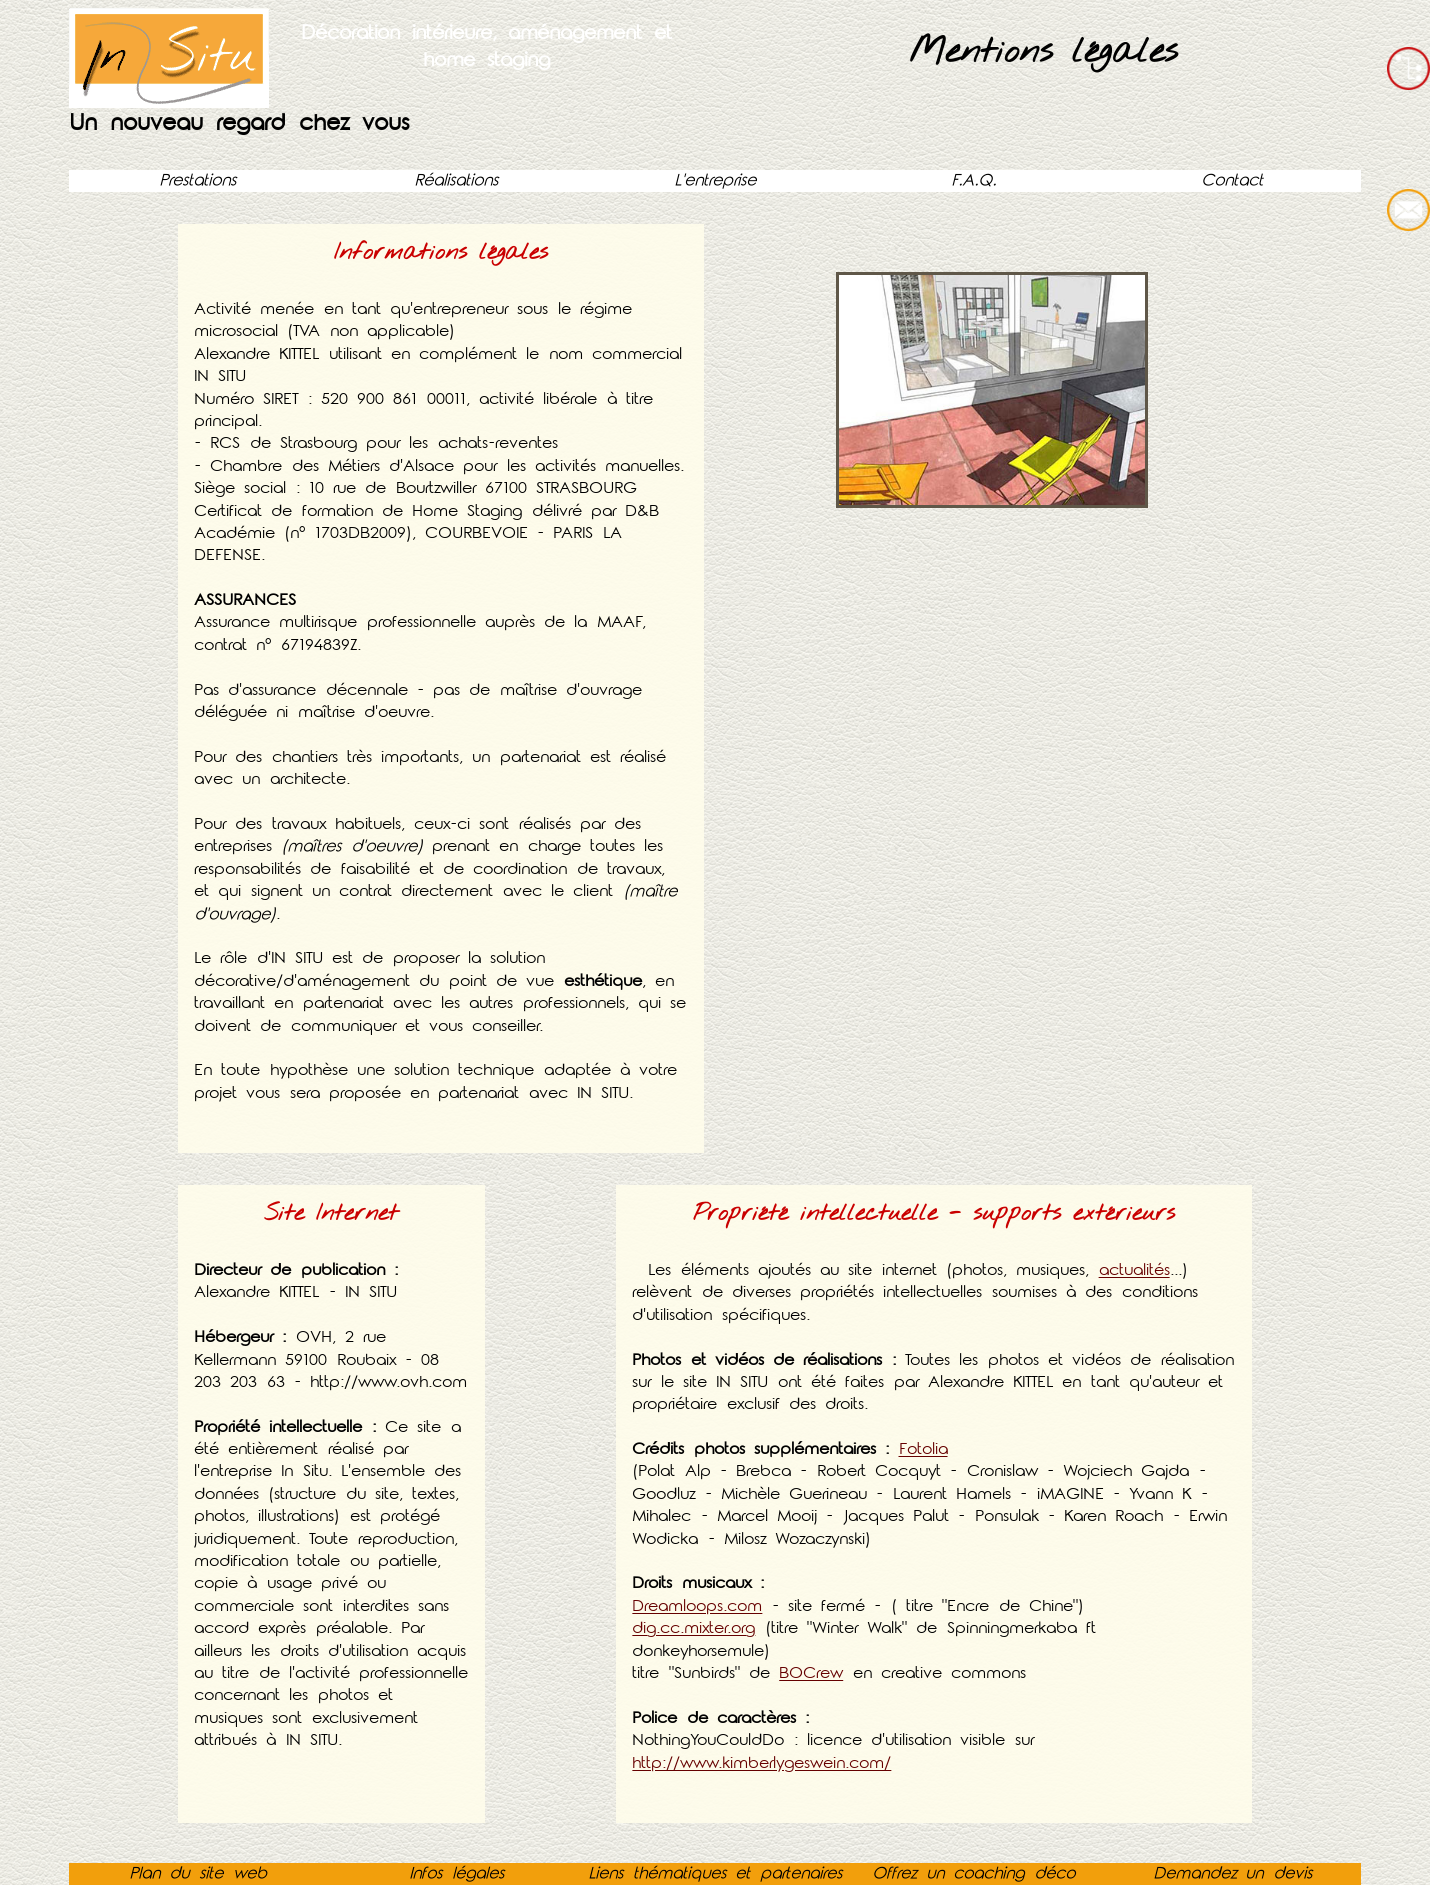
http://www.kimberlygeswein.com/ (761, 1763)
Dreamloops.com (697, 1606)
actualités (1134, 1270)
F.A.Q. (973, 180)
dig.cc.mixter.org (693, 1628)
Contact (1232, 180)
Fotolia (922, 1449)
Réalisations (456, 180)
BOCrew (811, 1673)
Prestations (197, 180)
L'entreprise (715, 180)
